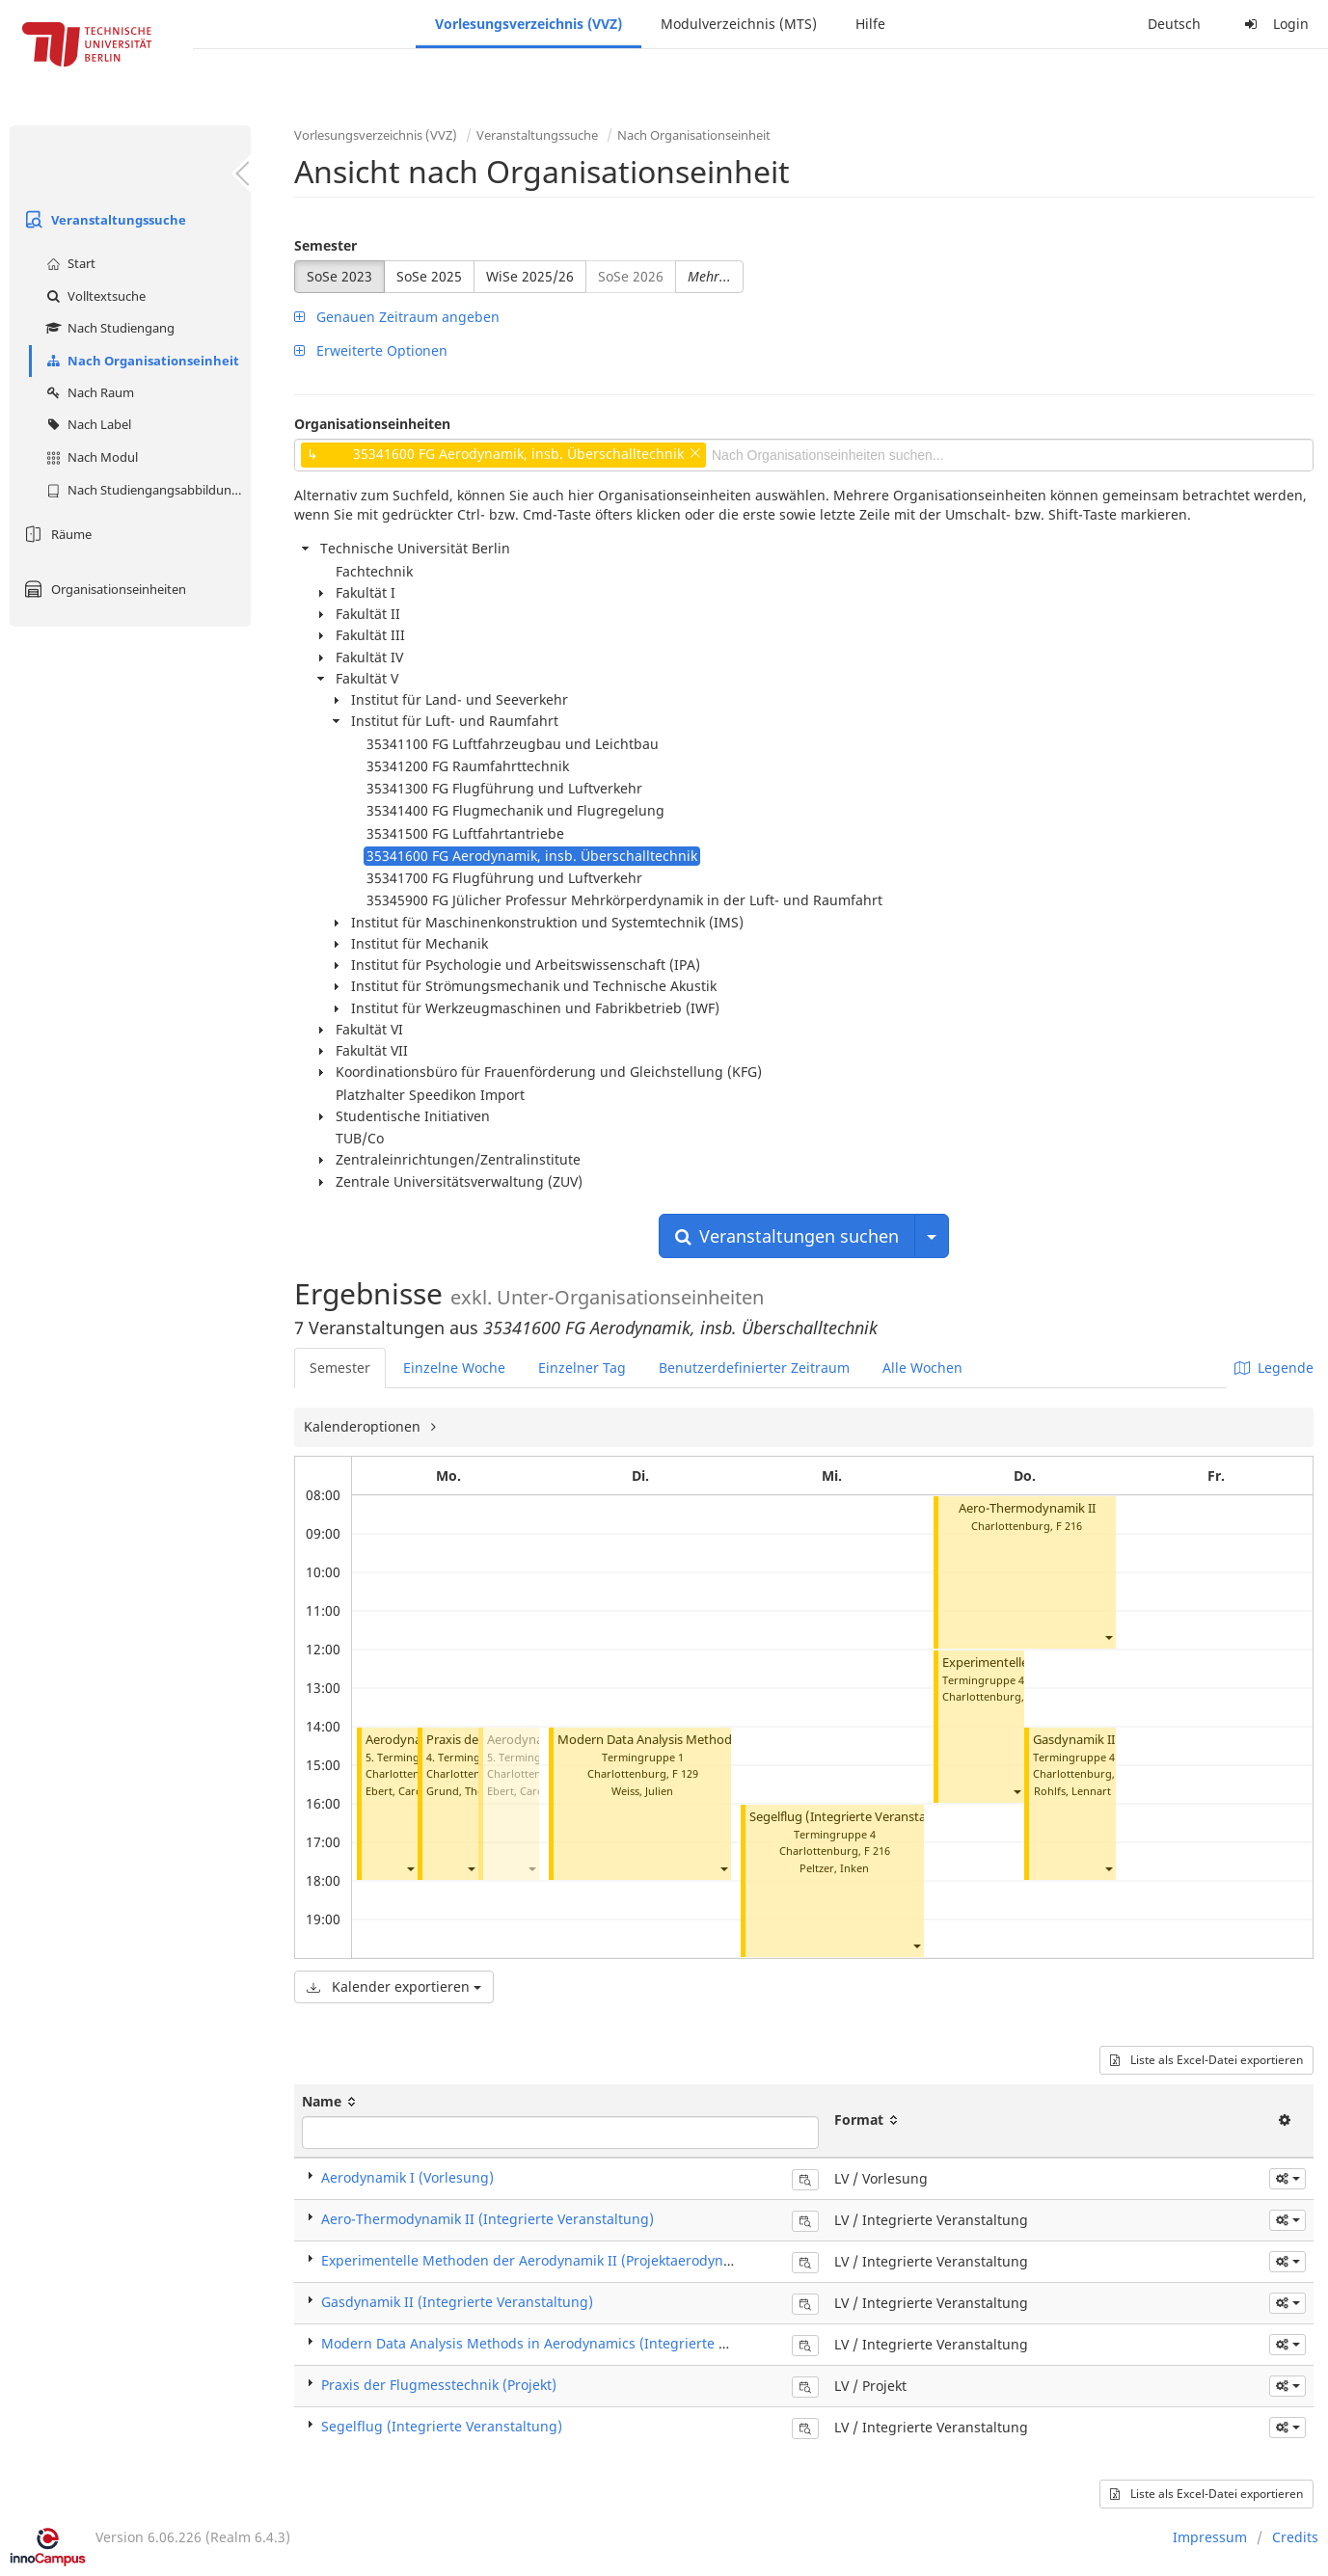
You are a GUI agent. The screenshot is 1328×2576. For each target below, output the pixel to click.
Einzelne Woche (454, 1367)
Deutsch (1174, 23)
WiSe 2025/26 (530, 276)
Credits (1295, 2537)
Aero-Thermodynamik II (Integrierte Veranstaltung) (487, 2219)
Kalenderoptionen (364, 1426)
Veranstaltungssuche (102, 219)
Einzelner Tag (582, 1367)
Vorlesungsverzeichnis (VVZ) (528, 23)
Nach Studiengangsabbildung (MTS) (146, 489)
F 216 (877, 1850)
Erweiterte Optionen (370, 350)
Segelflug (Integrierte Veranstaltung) (855, 1817)
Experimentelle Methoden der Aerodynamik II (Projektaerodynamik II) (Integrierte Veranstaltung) (636, 2260)
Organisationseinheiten (102, 589)
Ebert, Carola (398, 1791)
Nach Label (86, 424)
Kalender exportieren (394, 1986)
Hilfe (870, 23)
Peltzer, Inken (834, 1868)
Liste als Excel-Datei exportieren (1206, 2060)
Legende (1274, 1367)
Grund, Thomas (465, 1791)
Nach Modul (89, 457)
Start (68, 263)
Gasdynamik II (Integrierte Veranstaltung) (457, 2302)
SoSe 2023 (339, 276)
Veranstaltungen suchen (787, 1236)
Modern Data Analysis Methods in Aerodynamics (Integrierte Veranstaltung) (568, 2343)
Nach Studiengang (108, 327)
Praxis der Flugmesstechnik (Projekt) (438, 2384)
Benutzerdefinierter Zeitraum (754, 1367)
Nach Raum (87, 392)
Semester (325, 245)
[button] (410, 1869)
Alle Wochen (922, 1367)
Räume (55, 534)
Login (1274, 23)
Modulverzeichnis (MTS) (739, 23)
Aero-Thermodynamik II (1027, 1508)
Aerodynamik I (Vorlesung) (407, 2177)
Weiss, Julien (642, 1791)
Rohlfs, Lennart (1072, 1791)
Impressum (1210, 2537)
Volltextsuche (93, 296)
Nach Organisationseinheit (140, 360)
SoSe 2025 (429, 276)
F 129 (685, 1773)
